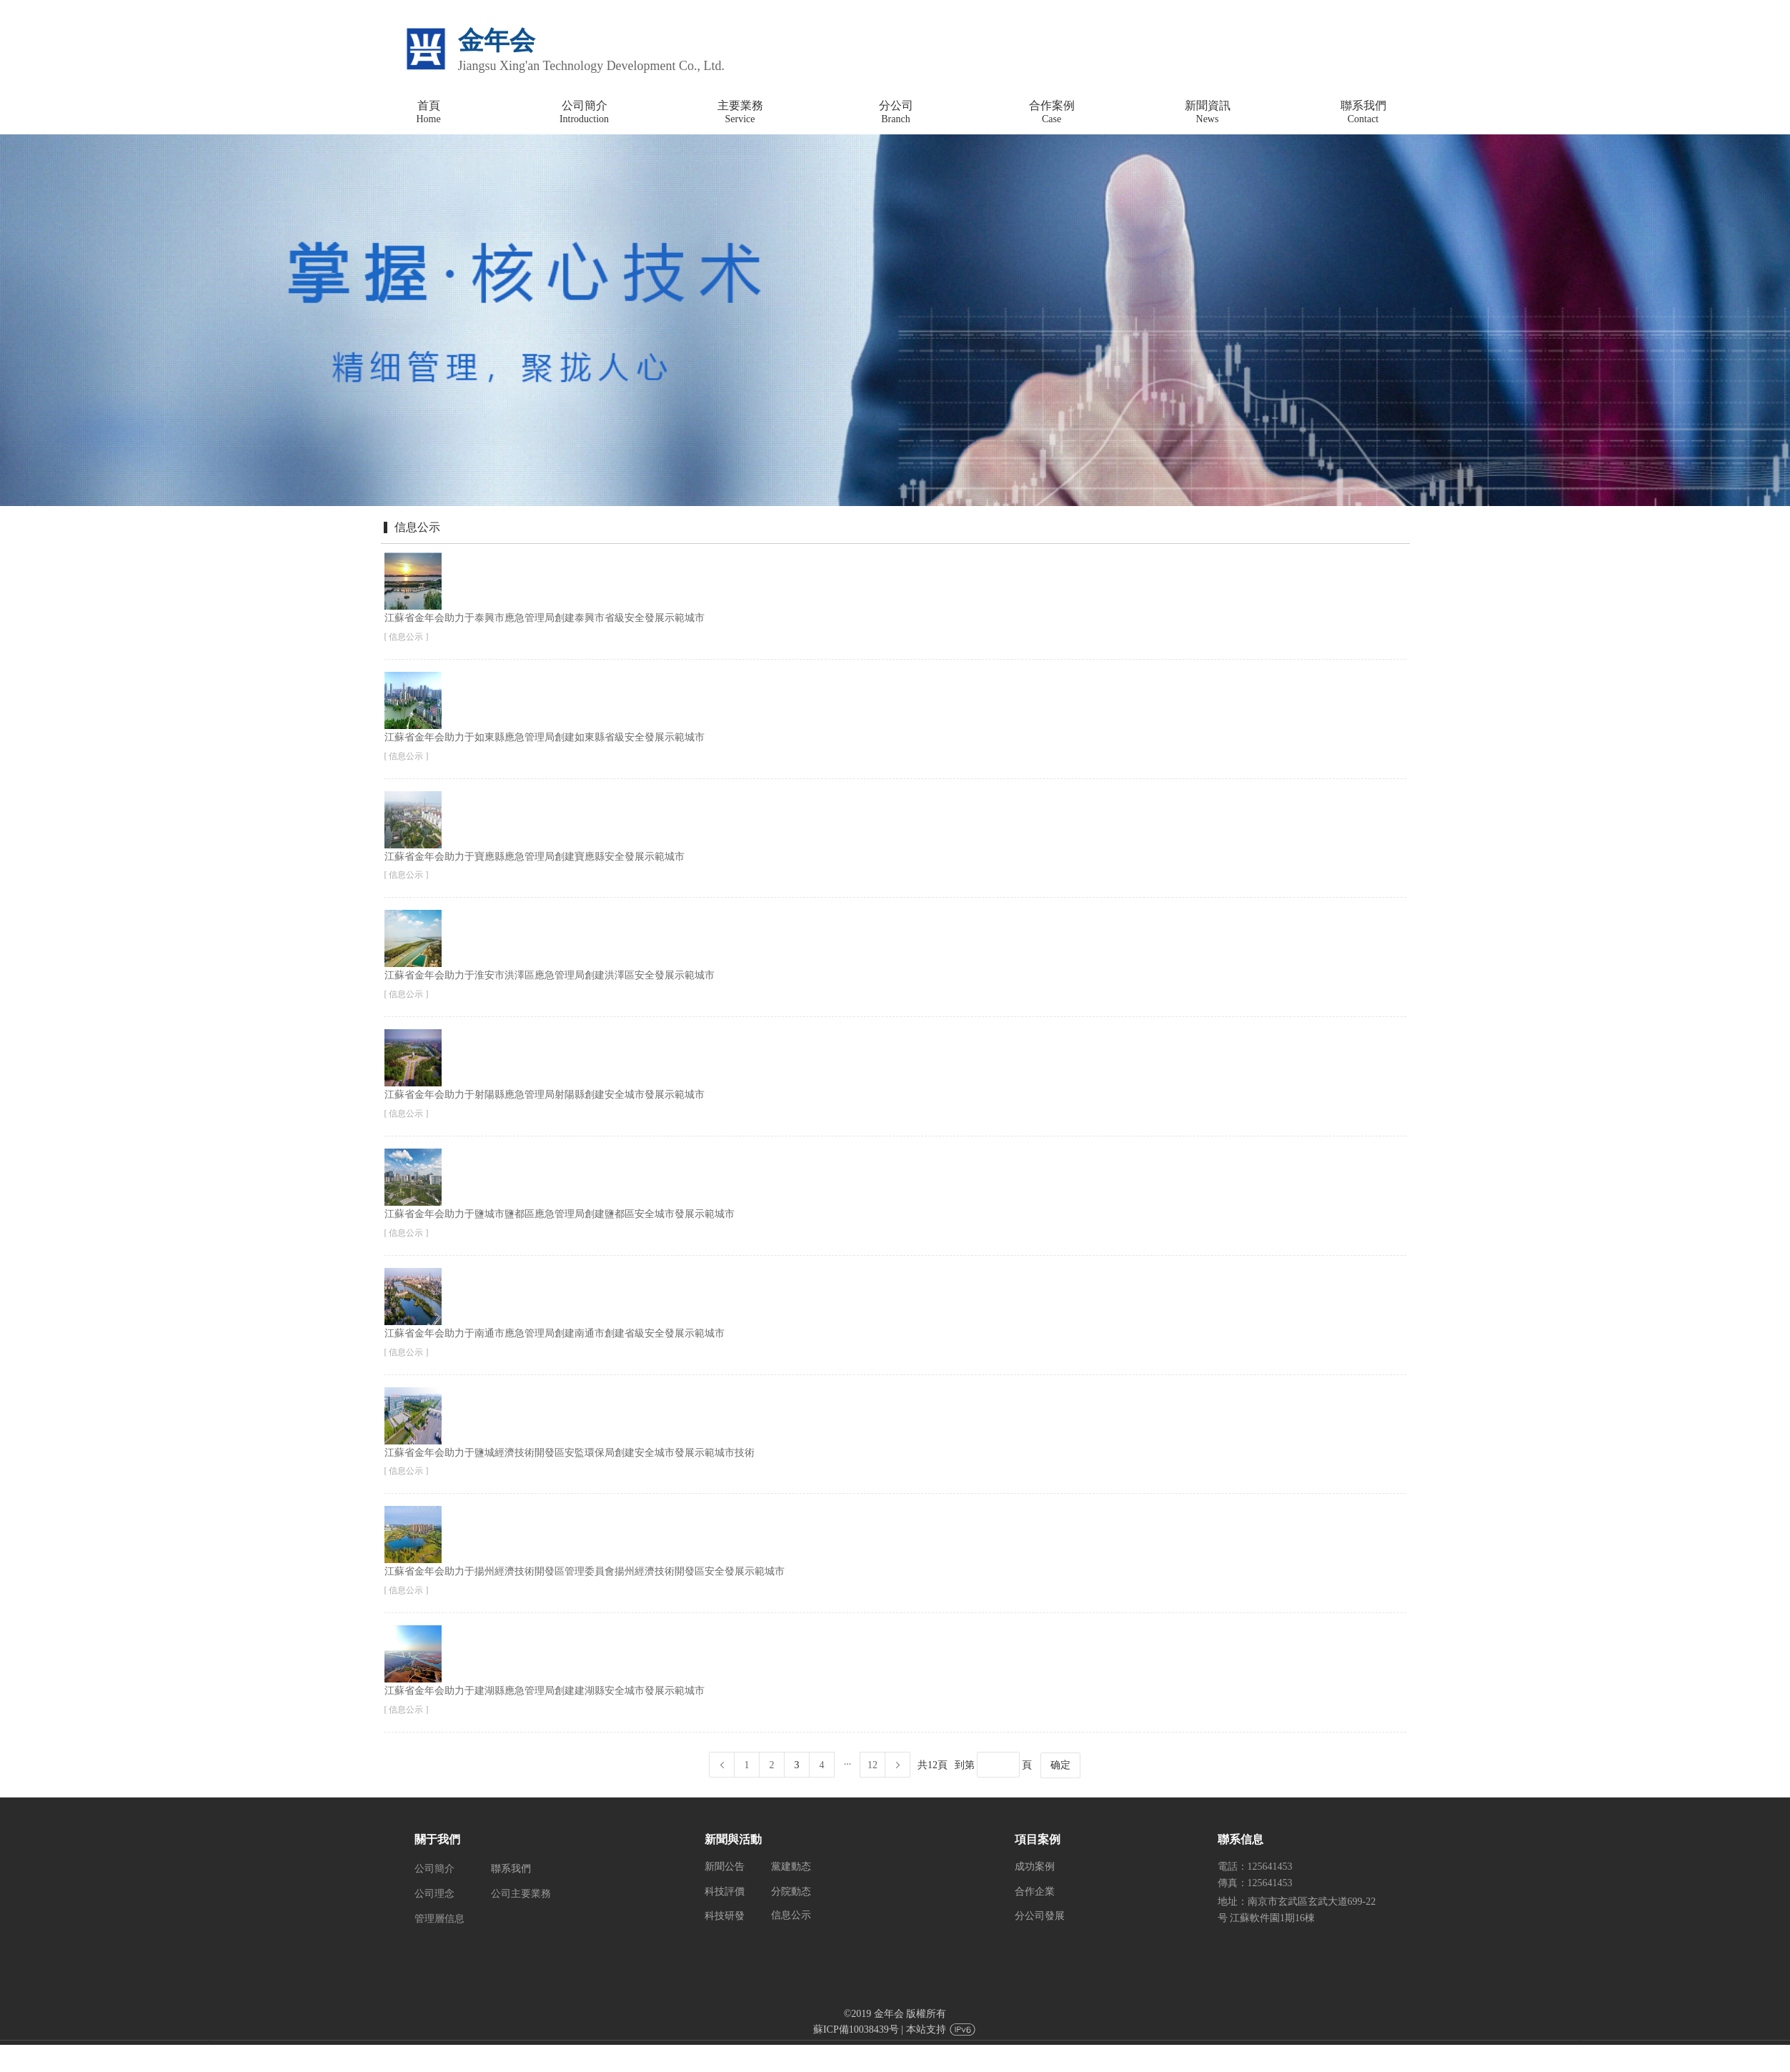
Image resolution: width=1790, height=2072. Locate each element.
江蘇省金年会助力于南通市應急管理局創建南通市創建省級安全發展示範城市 (554, 1333)
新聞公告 (725, 1866)
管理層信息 (439, 1918)
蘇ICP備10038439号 (856, 2029)
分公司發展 (1040, 1915)
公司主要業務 (521, 1893)
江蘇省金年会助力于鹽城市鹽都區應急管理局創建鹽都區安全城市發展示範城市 (559, 1214)
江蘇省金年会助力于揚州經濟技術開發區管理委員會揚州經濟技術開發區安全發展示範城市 (584, 1571)
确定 (1060, 1765)
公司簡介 (434, 1868)
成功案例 (1035, 1866)
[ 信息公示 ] (406, 637)
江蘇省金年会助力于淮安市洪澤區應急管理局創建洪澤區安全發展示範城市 (549, 975)
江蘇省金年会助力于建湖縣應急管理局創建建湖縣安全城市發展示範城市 (544, 1690)
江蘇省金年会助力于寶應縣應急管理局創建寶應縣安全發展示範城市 (534, 856)
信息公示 (791, 1915)
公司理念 (434, 1893)
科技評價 (725, 1891)
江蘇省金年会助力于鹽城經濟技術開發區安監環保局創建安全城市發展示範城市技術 (569, 1452)
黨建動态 (791, 1866)
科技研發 (725, 1915)
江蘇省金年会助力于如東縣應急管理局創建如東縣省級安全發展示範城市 (544, 737)
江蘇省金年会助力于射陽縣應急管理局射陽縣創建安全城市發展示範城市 (544, 1094)
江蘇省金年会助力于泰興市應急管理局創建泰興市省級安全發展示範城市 (544, 618)
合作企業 (1035, 1891)
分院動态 (791, 1891)
